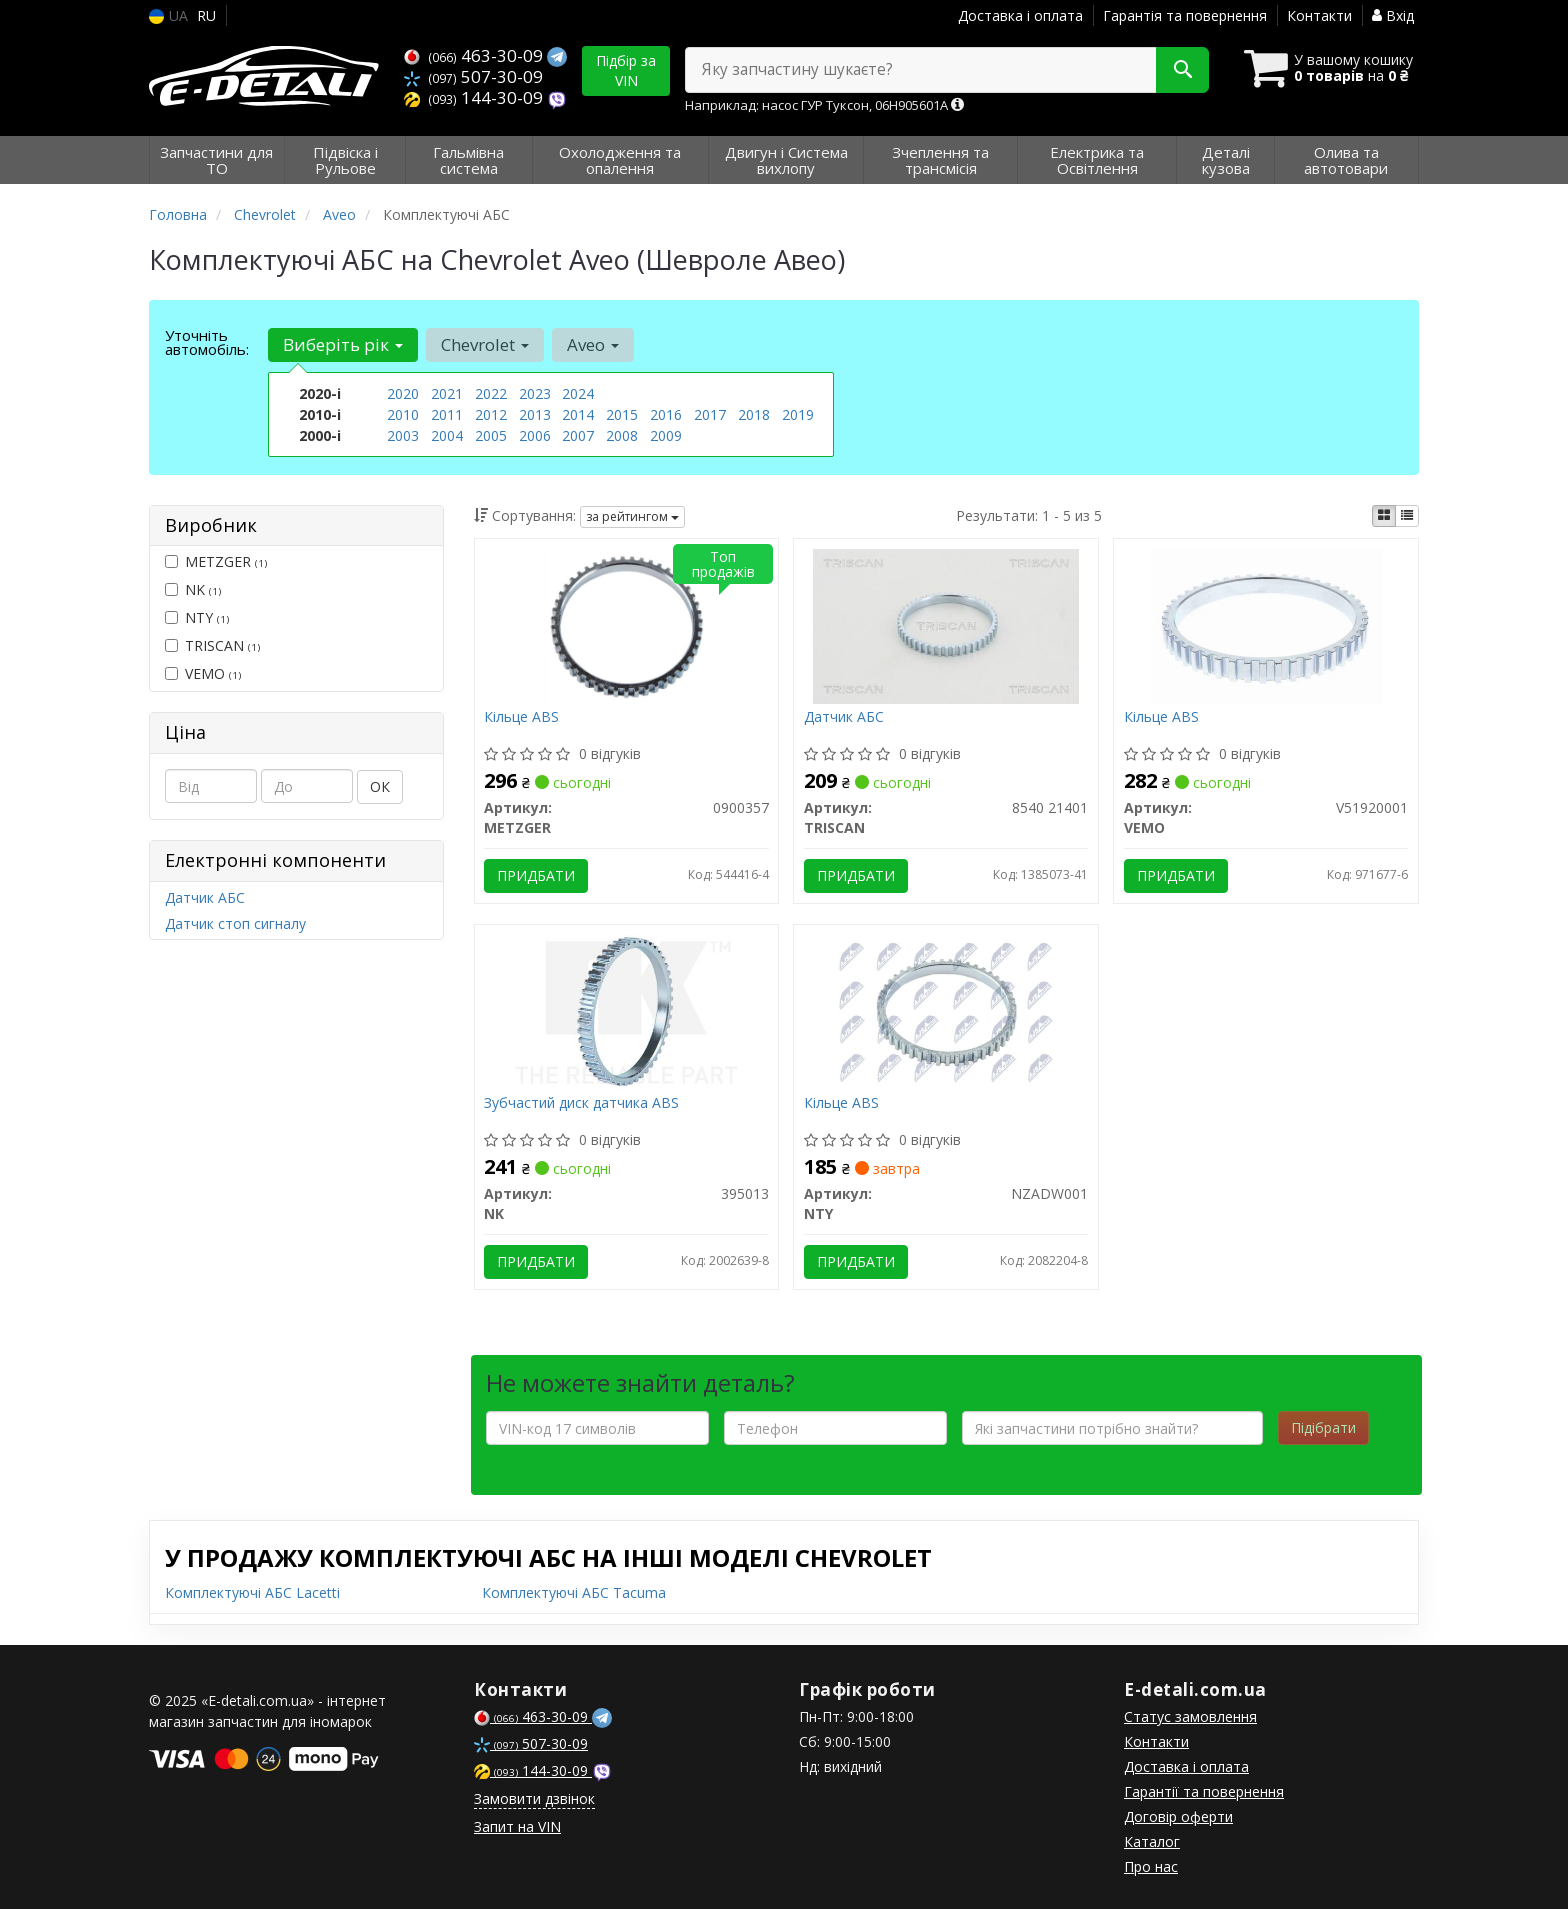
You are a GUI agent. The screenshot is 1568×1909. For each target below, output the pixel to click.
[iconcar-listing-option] (1407, 516)
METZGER (216, 561)
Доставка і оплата (1020, 15)
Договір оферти (1178, 1816)
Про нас (1151, 1866)
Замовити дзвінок (534, 1798)
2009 (666, 435)
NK (193, 589)
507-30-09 (473, 76)
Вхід (1393, 15)
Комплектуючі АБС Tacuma (574, 1592)
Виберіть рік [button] (343, 344)
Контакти (1319, 15)
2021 (447, 393)
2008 (622, 435)
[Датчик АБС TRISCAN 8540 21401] (946, 624)
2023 (535, 393)
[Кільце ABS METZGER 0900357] (626, 624)
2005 (491, 435)
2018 (754, 414)
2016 (666, 414)
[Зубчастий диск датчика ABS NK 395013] (626, 1010)
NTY (197, 617)
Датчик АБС (205, 897)
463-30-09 (475, 55)
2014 (578, 414)
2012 (491, 414)
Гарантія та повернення (1185, 15)
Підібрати (1323, 1427)
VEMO (203, 673)
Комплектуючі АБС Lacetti (252, 1592)
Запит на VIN (517, 1826)
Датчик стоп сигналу (235, 923)
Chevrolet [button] (485, 344)
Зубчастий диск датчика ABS (582, 1103)
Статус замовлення (1190, 1716)
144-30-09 (475, 97)
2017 (710, 414)
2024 (578, 393)
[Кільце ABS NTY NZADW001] (946, 1010)
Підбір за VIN (626, 70)
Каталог (1152, 1841)
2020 (403, 393)
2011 (447, 414)
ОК (380, 786)
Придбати (537, 875)
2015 (622, 414)
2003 (403, 435)
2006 (535, 435)
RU (206, 15)
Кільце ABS (522, 717)
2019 (798, 414)
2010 (403, 414)
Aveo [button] (593, 344)
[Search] (1182, 70)
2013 (535, 414)
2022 (491, 393)
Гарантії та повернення (1204, 1791)
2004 (447, 435)
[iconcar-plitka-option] (1384, 516)
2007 (578, 435)
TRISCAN (212, 645)
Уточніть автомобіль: (207, 342)
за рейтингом (632, 516)
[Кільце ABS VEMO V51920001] (1266, 624)
